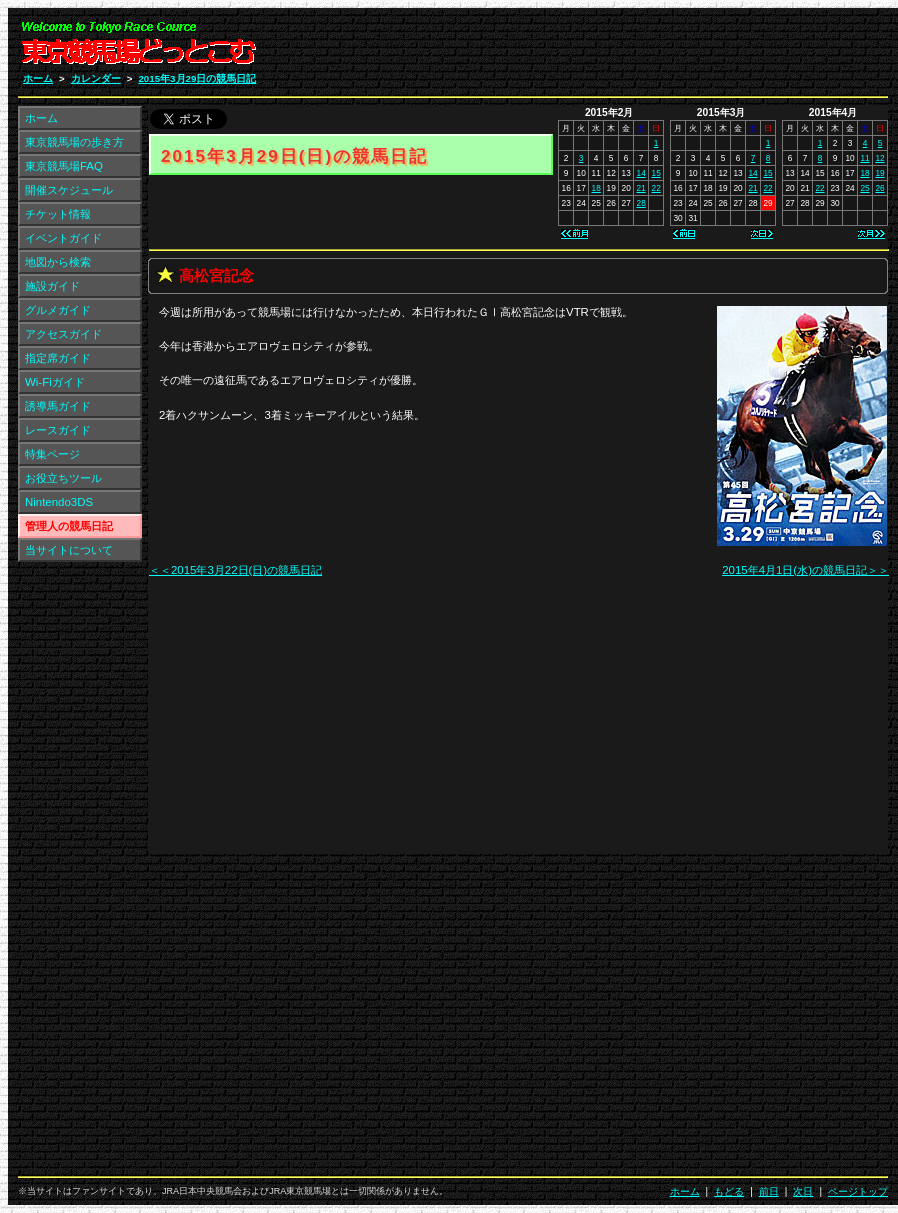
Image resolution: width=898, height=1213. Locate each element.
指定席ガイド (58, 358)
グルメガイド (58, 310)
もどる (729, 1191)
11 (864, 158)
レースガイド (58, 430)
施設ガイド (52, 286)
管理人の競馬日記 (69, 526)
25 (864, 188)
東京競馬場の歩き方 (74, 142)
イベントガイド (63, 238)
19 (879, 173)
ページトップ (858, 1191)
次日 (803, 1191)
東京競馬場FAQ (64, 166)
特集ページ (52, 454)
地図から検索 (58, 262)
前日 (769, 1191)
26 (879, 188)
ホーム (38, 78)
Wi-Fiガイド (55, 382)
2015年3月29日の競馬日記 (197, 78)
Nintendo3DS (59, 502)
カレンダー (96, 78)
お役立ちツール (63, 478)
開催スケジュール (69, 190)
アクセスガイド (63, 334)
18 (864, 173)
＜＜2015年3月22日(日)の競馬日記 (235, 570)
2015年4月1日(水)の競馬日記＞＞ (805, 570)
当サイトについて (69, 550)
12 (879, 158)
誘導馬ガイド (58, 406)
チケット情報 (58, 214)
